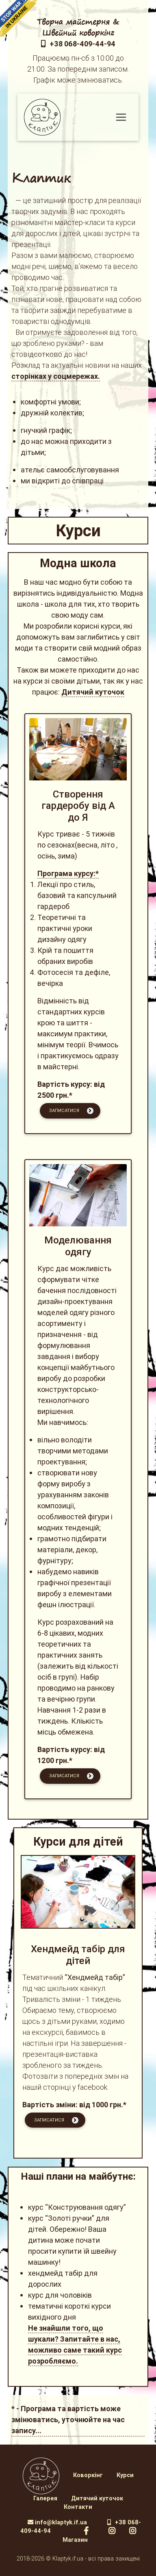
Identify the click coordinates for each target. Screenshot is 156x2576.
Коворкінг (88, 2475)
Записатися (71, 1111)
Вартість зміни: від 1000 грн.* (74, 2104)
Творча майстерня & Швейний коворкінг (78, 27)
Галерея (45, 2498)
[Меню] (121, 117)
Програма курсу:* (68, 873)
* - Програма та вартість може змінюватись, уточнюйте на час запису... (68, 2419)
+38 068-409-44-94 (78, 43)
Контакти (78, 2506)
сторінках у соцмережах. (55, 376)
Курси (125, 2475)
